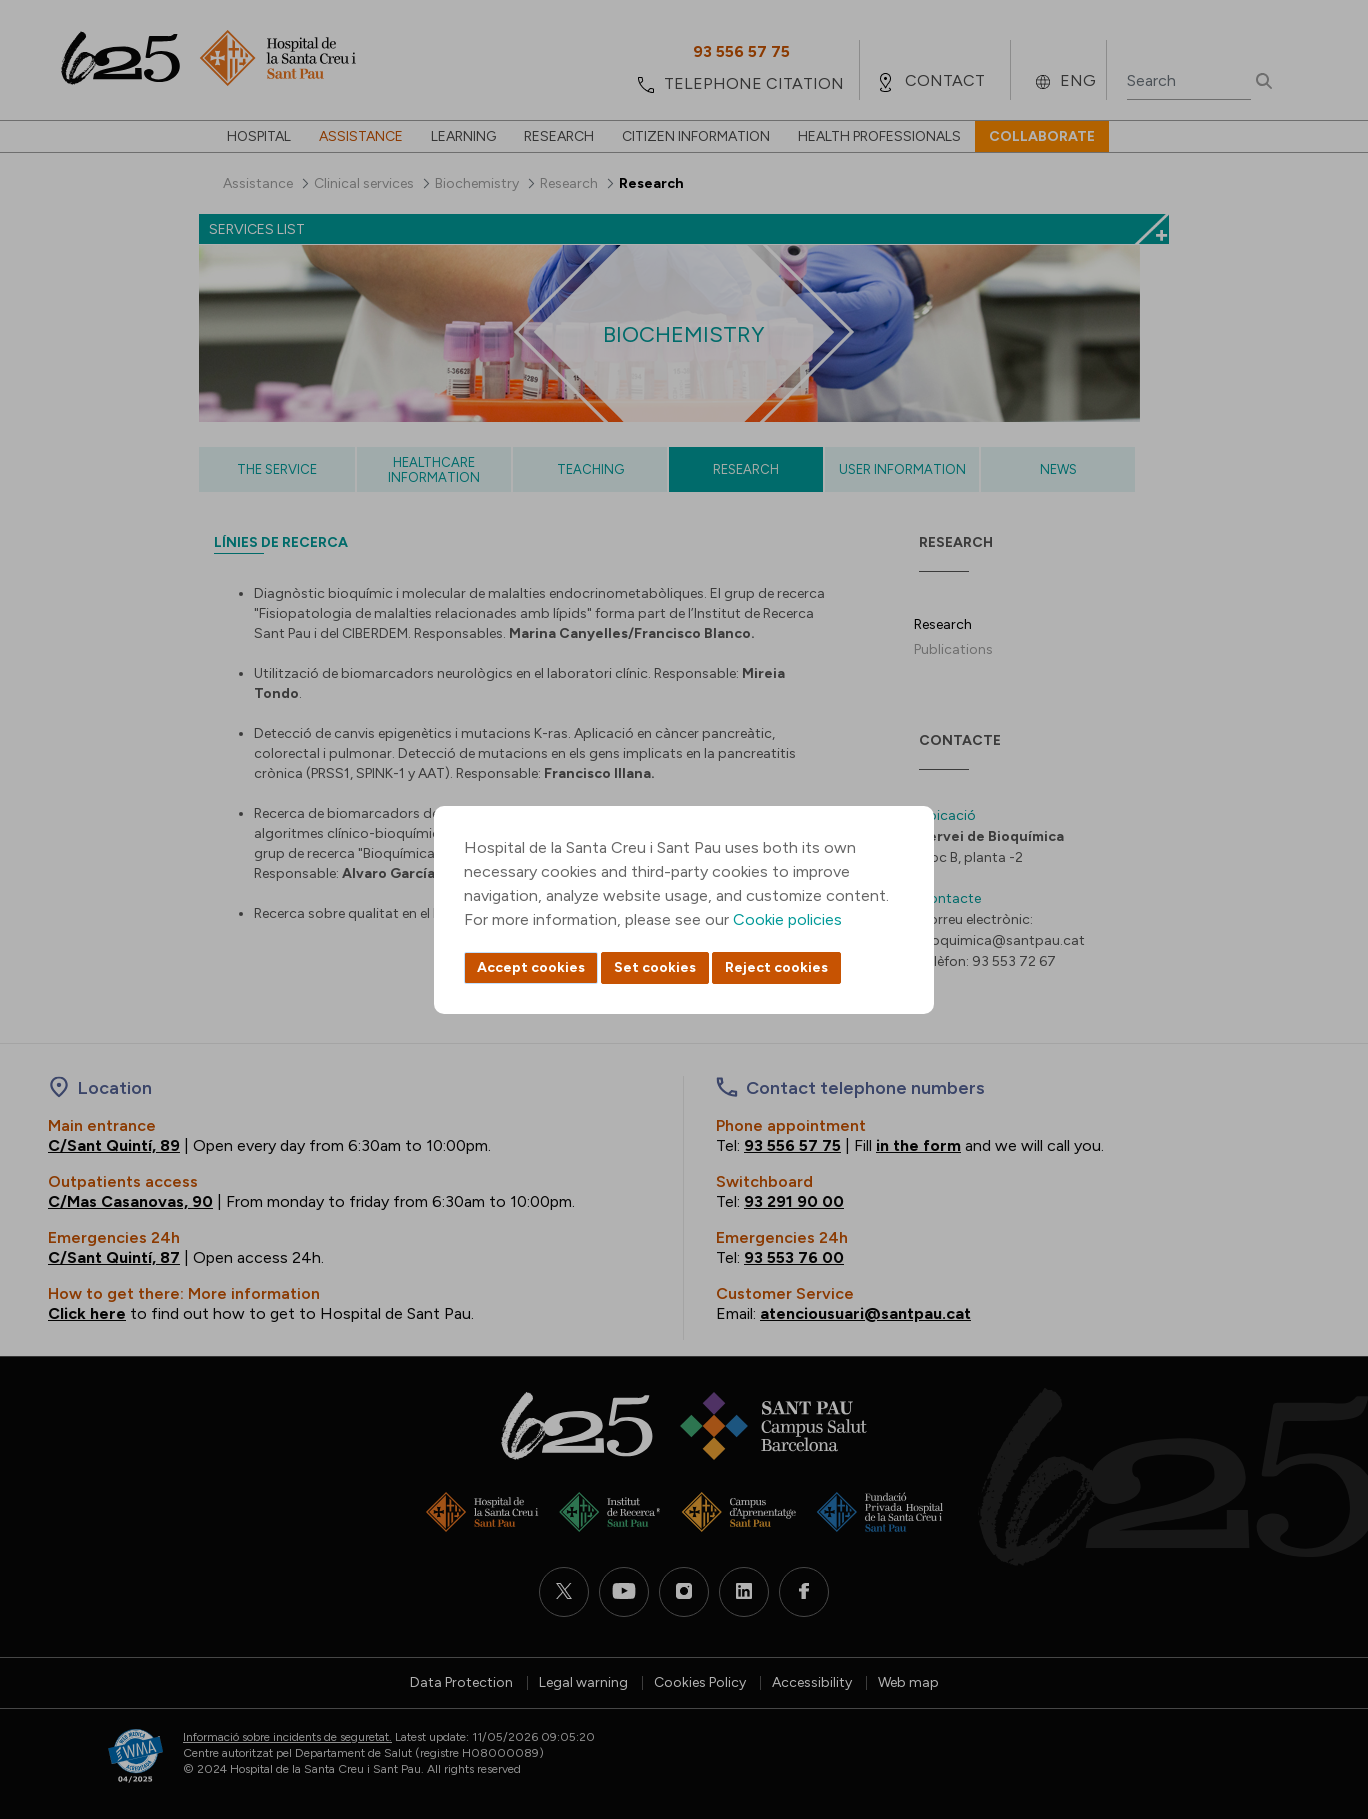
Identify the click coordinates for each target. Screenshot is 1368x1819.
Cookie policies (787, 919)
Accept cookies (531, 967)
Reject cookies (776, 967)
